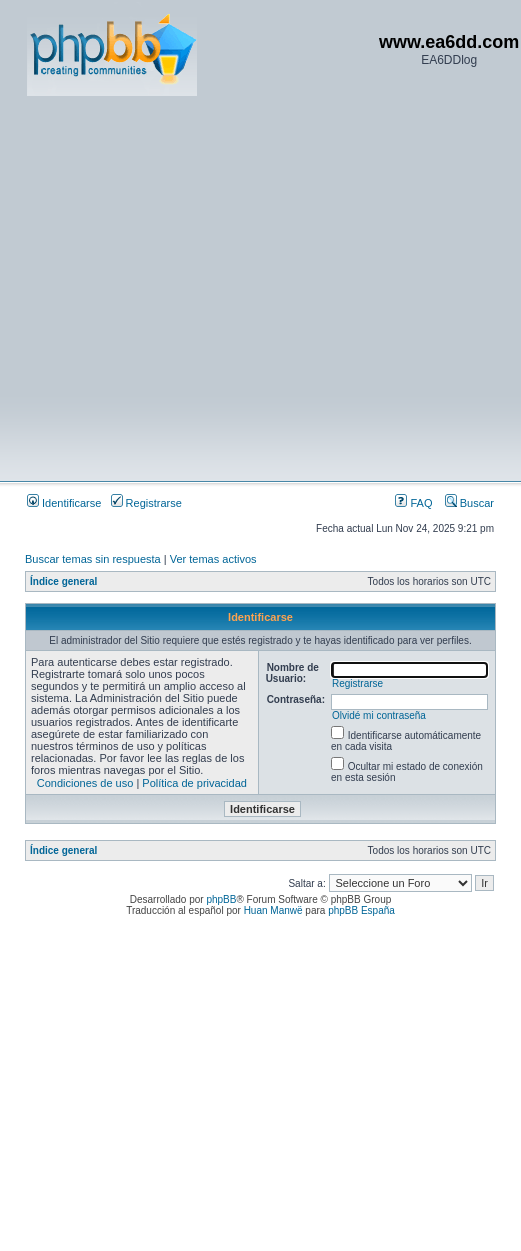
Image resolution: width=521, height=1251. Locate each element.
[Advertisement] (187, 287)
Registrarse (146, 503)
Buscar (469, 503)
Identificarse (64, 503)
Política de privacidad (194, 783)
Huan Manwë (273, 910)
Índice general (63, 581)
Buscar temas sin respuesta (93, 559)
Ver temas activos (213, 559)
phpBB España (361, 910)
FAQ (413, 503)
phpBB (221, 899)
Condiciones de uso (85, 783)
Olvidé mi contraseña (379, 715)
